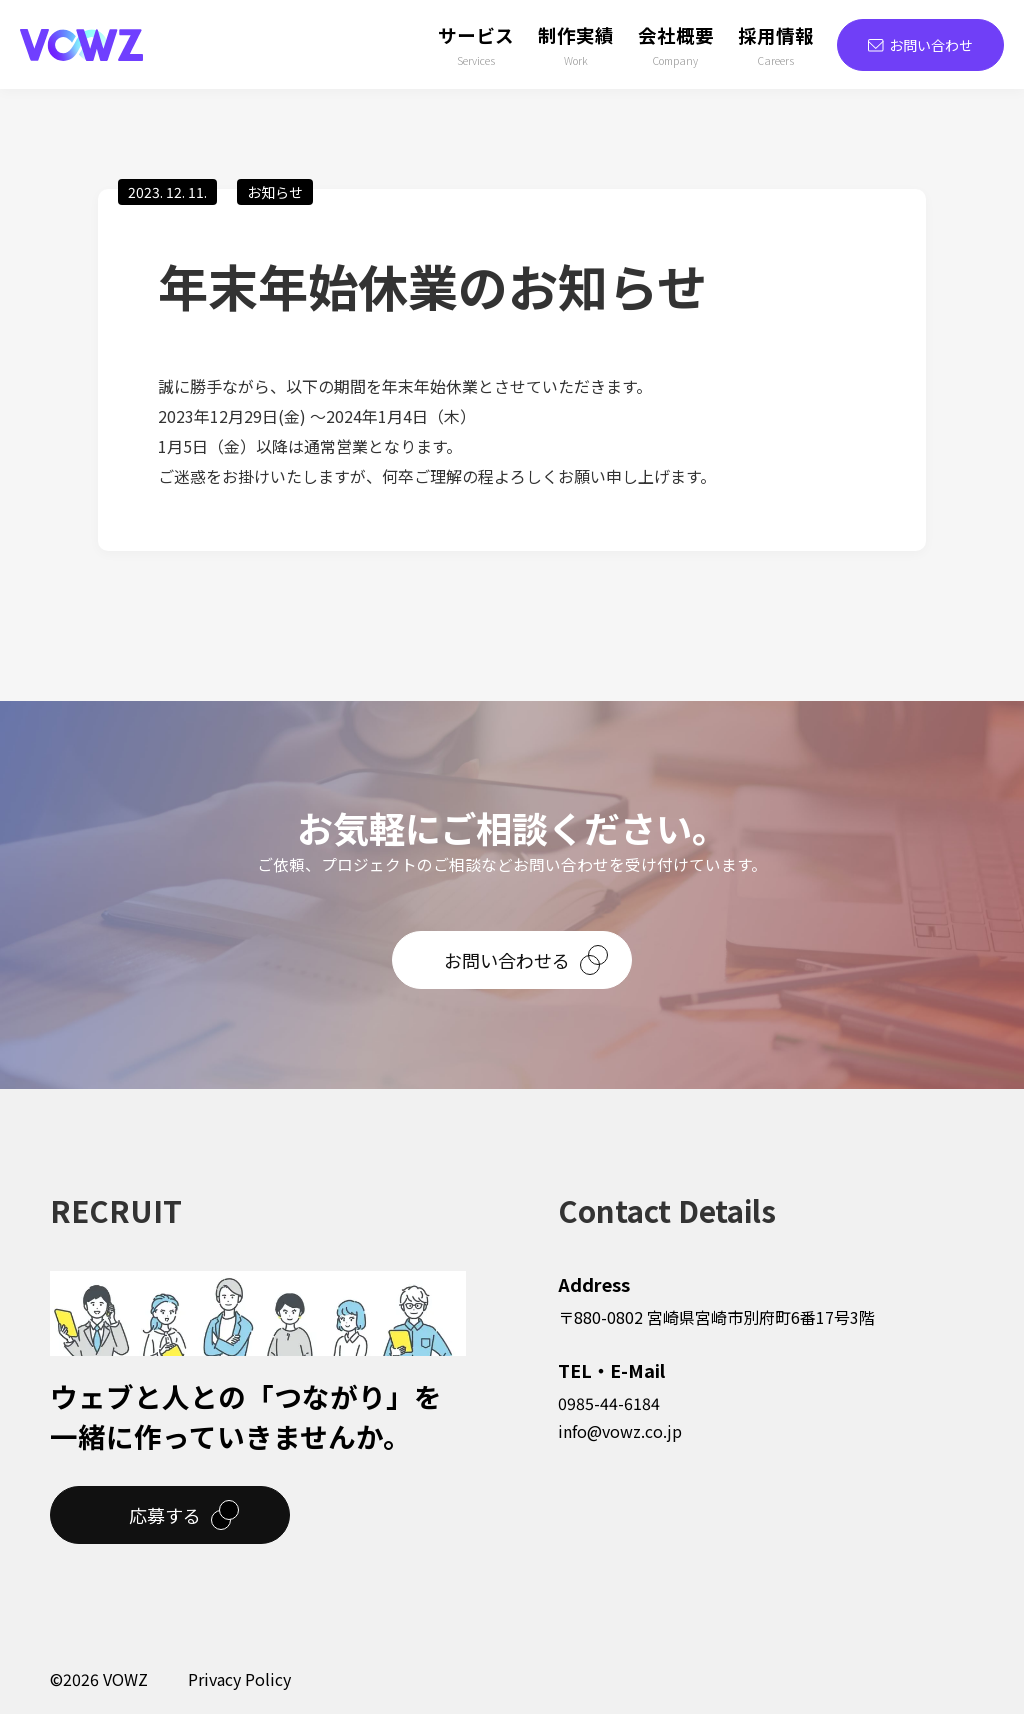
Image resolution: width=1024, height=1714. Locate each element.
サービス (476, 45)
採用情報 (776, 45)
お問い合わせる (507, 960)
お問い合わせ (920, 45)
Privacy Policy (239, 1679)
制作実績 (576, 45)
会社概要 (676, 45)
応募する (165, 1515)
